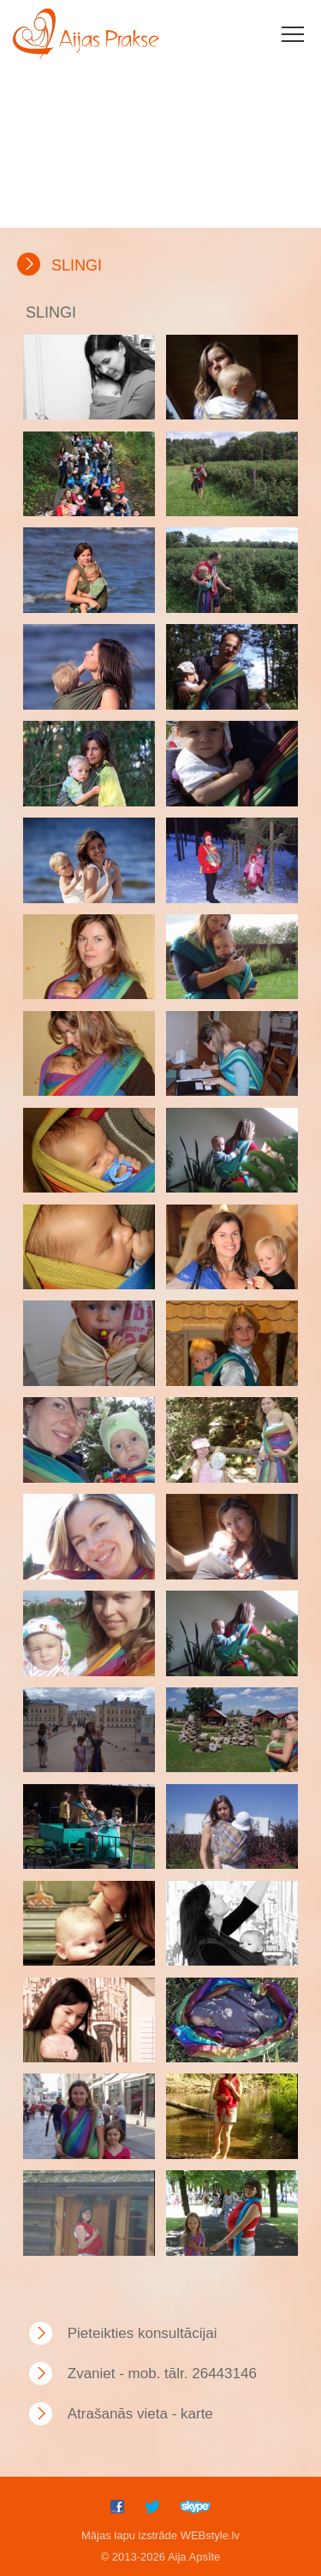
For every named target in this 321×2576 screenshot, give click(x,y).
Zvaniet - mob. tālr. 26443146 (162, 2373)
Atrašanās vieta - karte (140, 2414)
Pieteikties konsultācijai (142, 2333)
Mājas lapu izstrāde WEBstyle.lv (160, 2535)
